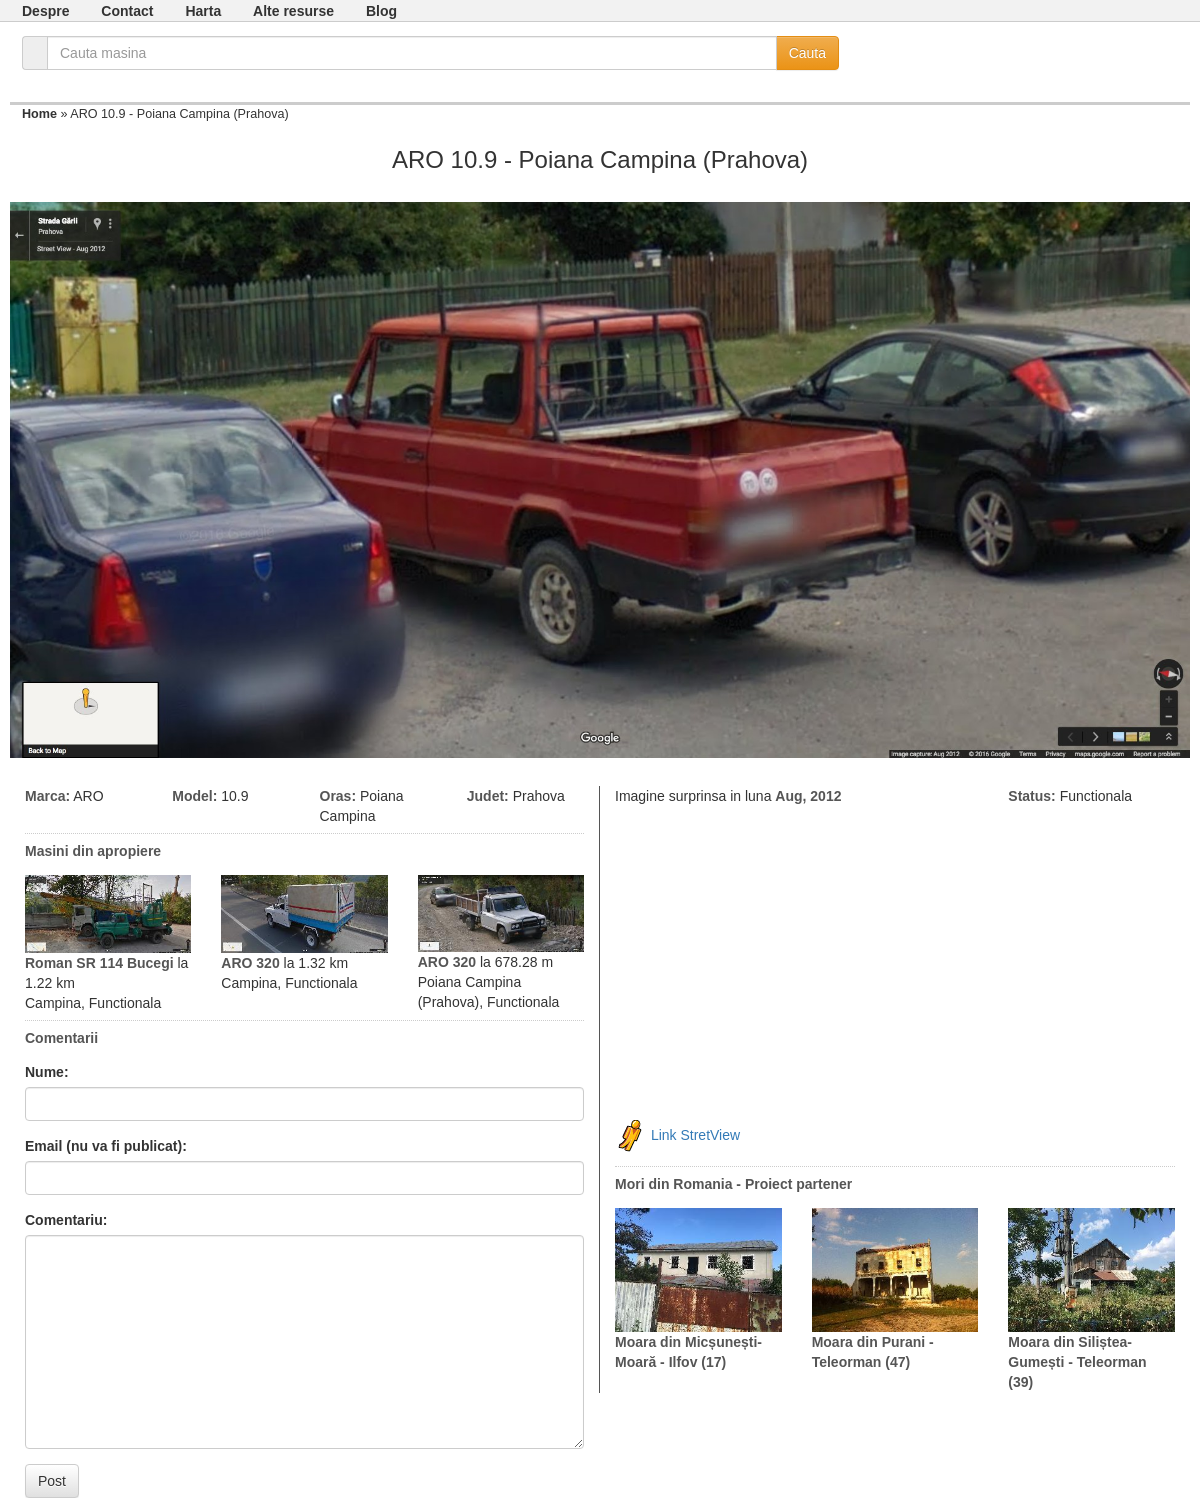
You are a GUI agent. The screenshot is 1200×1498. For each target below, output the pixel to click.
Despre (45, 11)
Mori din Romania (673, 1184)
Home (39, 114)
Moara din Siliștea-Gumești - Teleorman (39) (1077, 1362)
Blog (381, 11)
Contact (127, 11)
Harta (203, 11)
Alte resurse (293, 11)
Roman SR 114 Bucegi (99, 963)
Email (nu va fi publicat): (106, 1146)
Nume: (47, 1072)
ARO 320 (250, 963)
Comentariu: (66, 1220)
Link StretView (695, 1134)
